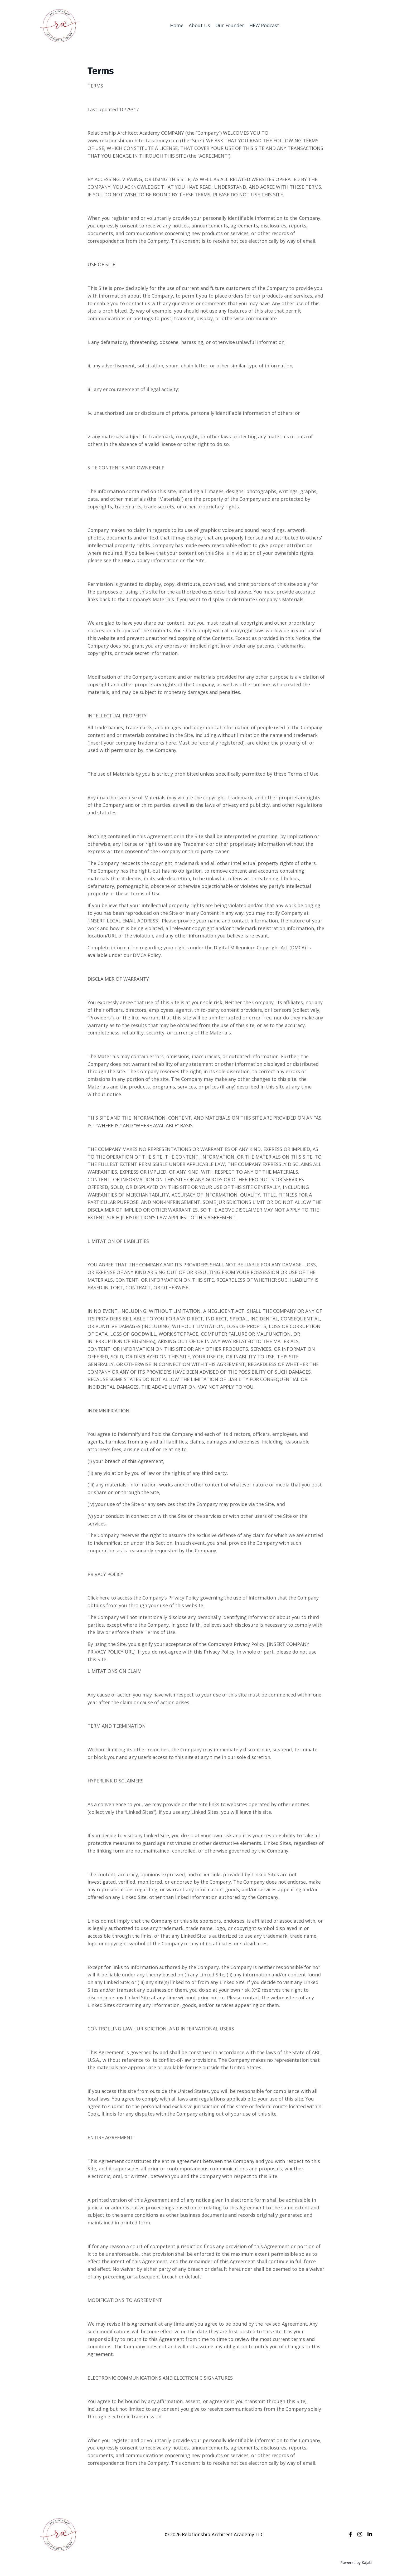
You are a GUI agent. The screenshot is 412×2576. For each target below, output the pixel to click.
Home (176, 25)
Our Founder (229, 25)
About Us (199, 25)
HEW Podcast (264, 25)
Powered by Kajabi (356, 2562)
